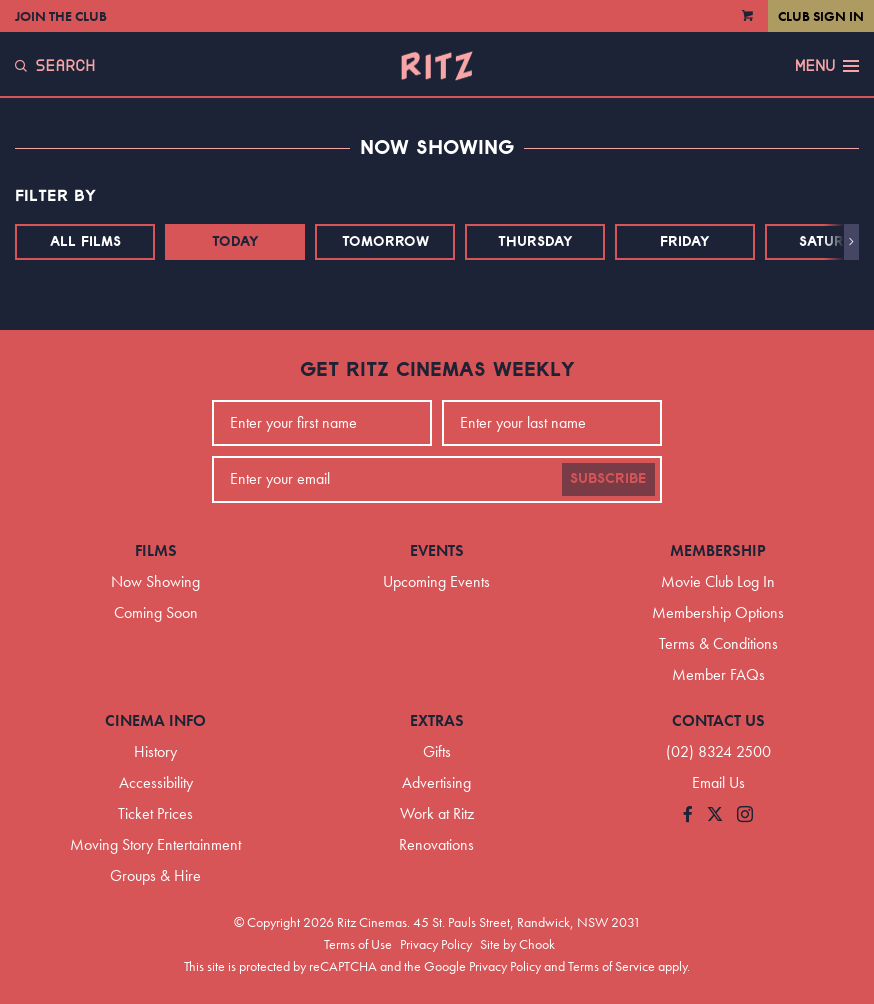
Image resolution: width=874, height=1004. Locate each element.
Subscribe (608, 479)
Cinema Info (155, 720)
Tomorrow (385, 242)
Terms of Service (611, 966)
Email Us (718, 782)
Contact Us (718, 720)
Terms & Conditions (718, 643)
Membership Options (718, 612)
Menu (827, 66)
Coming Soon (156, 612)
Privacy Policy (436, 944)
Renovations (436, 844)
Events (437, 550)
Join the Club (61, 16)
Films (156, 550)
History (155, 751)
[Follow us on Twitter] (715, 815)
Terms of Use (358, 944)
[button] (851, 242)
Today (235, 242)
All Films (85, 242)
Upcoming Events (436, 581)
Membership (718, 550)
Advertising (436, 782)
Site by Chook (517, 944)
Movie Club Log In (718, 581)
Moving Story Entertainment (155, 844)
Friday (685, 242)
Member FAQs (718, 674)
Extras (437, 720)
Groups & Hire (155, 875)
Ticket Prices (155, 813)
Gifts (437, 751)
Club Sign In (821, 16)
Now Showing (155, 581)
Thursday (535, 242)
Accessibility (156, 782)
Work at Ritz (437, 813)
